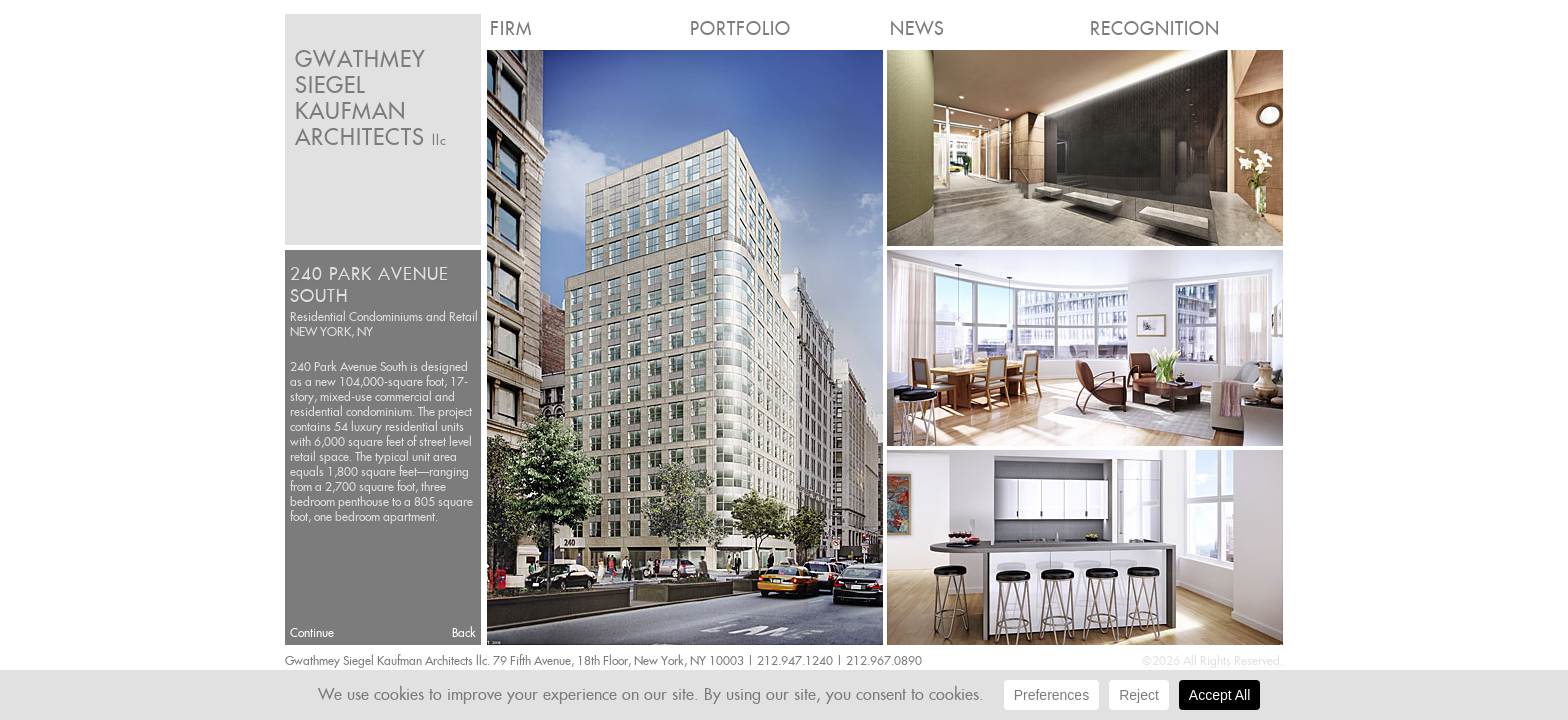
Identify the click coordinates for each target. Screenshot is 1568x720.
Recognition (1155, 28)
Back (464, 632)
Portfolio (740, 28)
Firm (511, 28)
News (917, 28)
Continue (312, 632)
